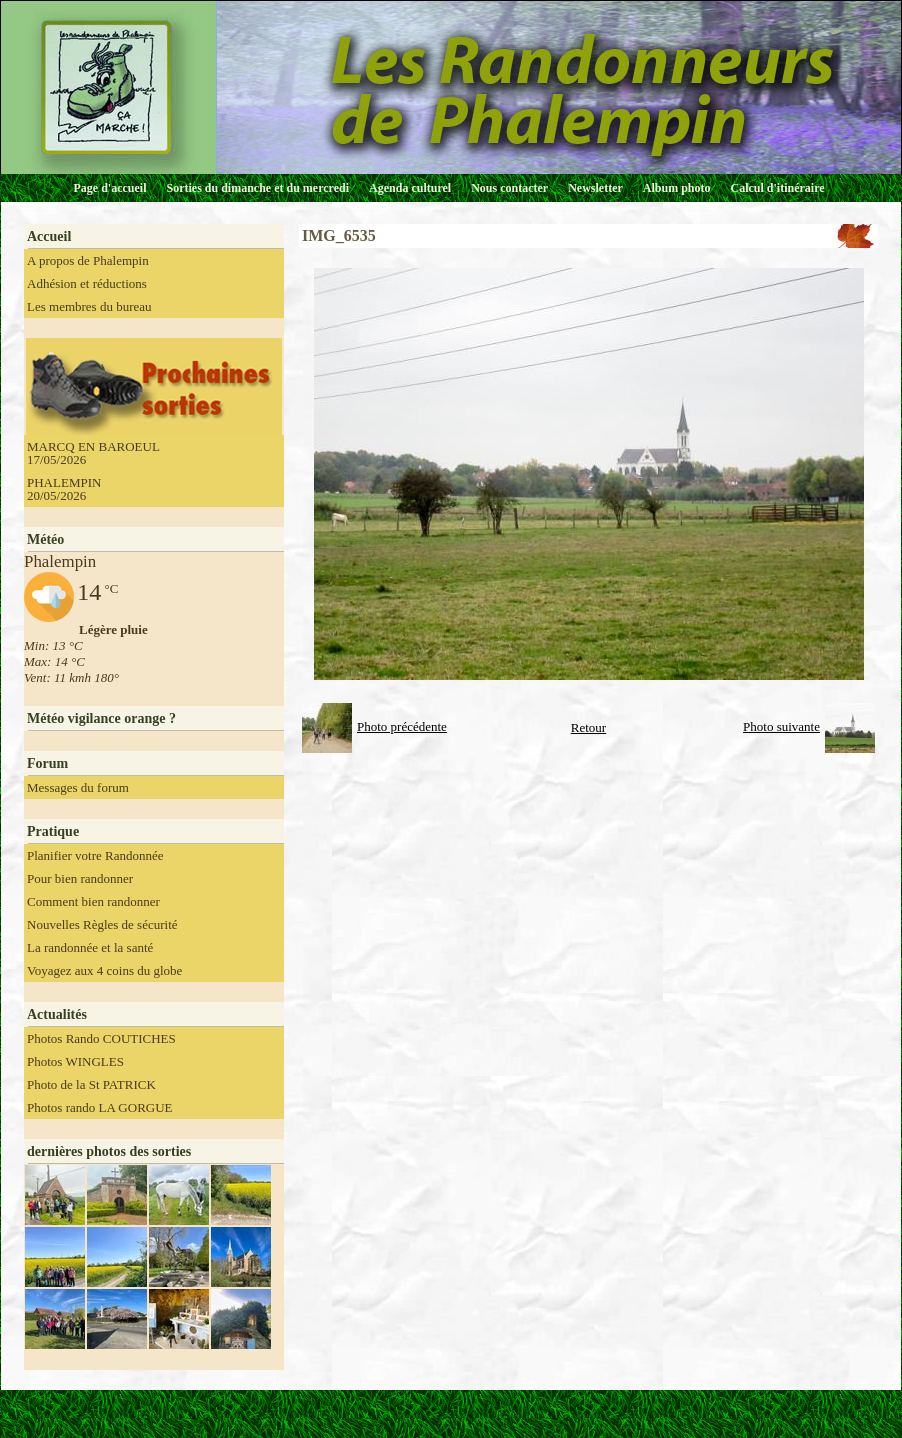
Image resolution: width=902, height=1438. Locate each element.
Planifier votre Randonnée (95, 855)
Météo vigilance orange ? (101, 718)
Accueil (49, 236)
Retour (588, 727)
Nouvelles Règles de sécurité (102, 924)
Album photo (677, 188)
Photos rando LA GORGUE (100, 1107)
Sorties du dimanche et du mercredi (257, 188)
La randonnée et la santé (90, 947)
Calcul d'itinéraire (777, 188)
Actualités (57, 1014)
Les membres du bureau (89, 306)
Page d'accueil (110, 188)
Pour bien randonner (80, 878)
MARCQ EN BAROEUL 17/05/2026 (93, 453)
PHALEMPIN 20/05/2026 (64, 489)
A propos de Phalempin (88, 260)
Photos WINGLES (75, 1061)
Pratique (53, 831)
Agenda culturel (410, 188)
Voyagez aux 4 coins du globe (104, 970)
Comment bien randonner (93, 901)
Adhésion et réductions (87, 283)
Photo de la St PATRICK (91, 1084)
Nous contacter (509, 188)
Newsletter (595, 188)
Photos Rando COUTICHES (101, 1038)
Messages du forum (78, 787)
